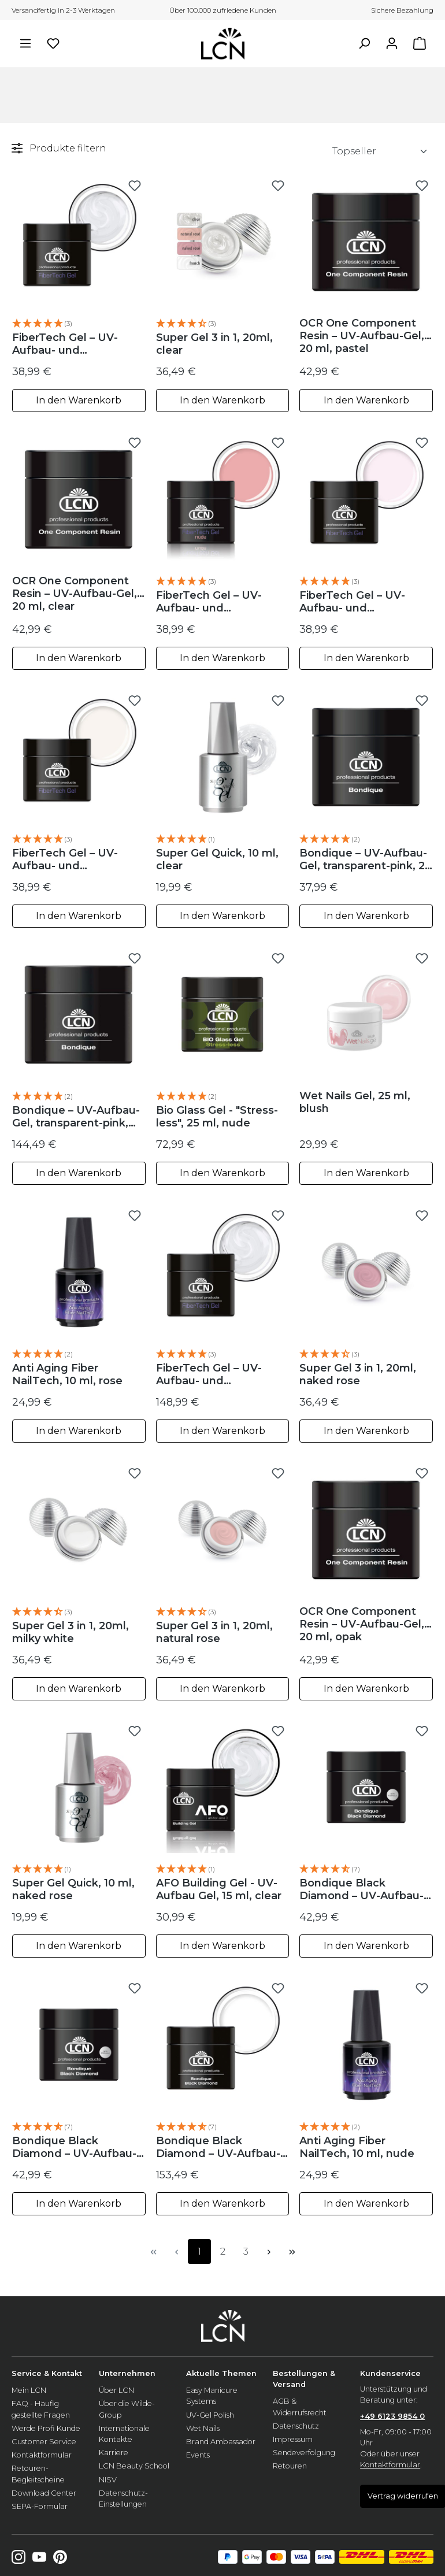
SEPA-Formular (40, 2506)
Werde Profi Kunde (46, 2428)
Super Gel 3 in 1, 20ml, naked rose (357, 1374)
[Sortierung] (380, 151)
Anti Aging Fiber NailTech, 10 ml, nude (356, 2147)
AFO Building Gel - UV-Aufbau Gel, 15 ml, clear (218, 1889)
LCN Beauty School (134, 2466)
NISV (108, 2479)
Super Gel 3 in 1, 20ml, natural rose (214, 1632)
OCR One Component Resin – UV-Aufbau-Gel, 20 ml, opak (361, 1624)
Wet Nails (203, 2428)
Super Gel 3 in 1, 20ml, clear (214, 344)
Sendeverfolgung (304, 2452)
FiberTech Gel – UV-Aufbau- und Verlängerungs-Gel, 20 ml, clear (72, 344)
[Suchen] (364, 43)
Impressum (293, 2439)
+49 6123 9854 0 (392, 2416)
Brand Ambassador (220, 2441)
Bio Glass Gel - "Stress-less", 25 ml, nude (217, 1116)
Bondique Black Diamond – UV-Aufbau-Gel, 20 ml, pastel (361, 1889)
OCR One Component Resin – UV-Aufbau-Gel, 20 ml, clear (74, 593)
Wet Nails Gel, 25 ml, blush (354, 1102)
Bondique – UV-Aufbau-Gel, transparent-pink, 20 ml (365, 859)
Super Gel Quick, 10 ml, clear (217, 859)
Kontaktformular (42, 2455)
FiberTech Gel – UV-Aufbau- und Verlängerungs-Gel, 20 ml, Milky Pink (359, 601)
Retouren (290, 2466)
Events (198, 2455)
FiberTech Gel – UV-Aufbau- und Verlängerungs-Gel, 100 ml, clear (218, 1374)
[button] (79, 324)
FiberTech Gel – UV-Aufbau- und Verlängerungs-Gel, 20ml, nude (209, 601)
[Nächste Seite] (268, 2251)
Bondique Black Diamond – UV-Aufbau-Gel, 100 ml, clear (218, 2147)
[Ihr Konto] (392, 43)
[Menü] (25, 43)
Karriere (113, 2452)
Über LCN (116, 2390)
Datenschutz (296, 2426)
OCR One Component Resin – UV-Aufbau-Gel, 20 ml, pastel (361, 336)
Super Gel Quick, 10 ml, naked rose (73, 1889)
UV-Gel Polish (210, 2415)
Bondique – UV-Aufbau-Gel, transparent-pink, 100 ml (76, 1116)
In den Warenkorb (78, 400)
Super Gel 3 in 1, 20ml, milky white (70, 1632)
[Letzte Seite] (291, 2251)
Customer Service (44, 2441)
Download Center (44, 2493)
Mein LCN (29, 2390)
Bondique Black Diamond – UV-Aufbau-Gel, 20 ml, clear (74, 2147)
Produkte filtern (59, 148)
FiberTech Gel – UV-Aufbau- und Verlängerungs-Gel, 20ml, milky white (65, 859)
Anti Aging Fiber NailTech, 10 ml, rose (67, 1374)
